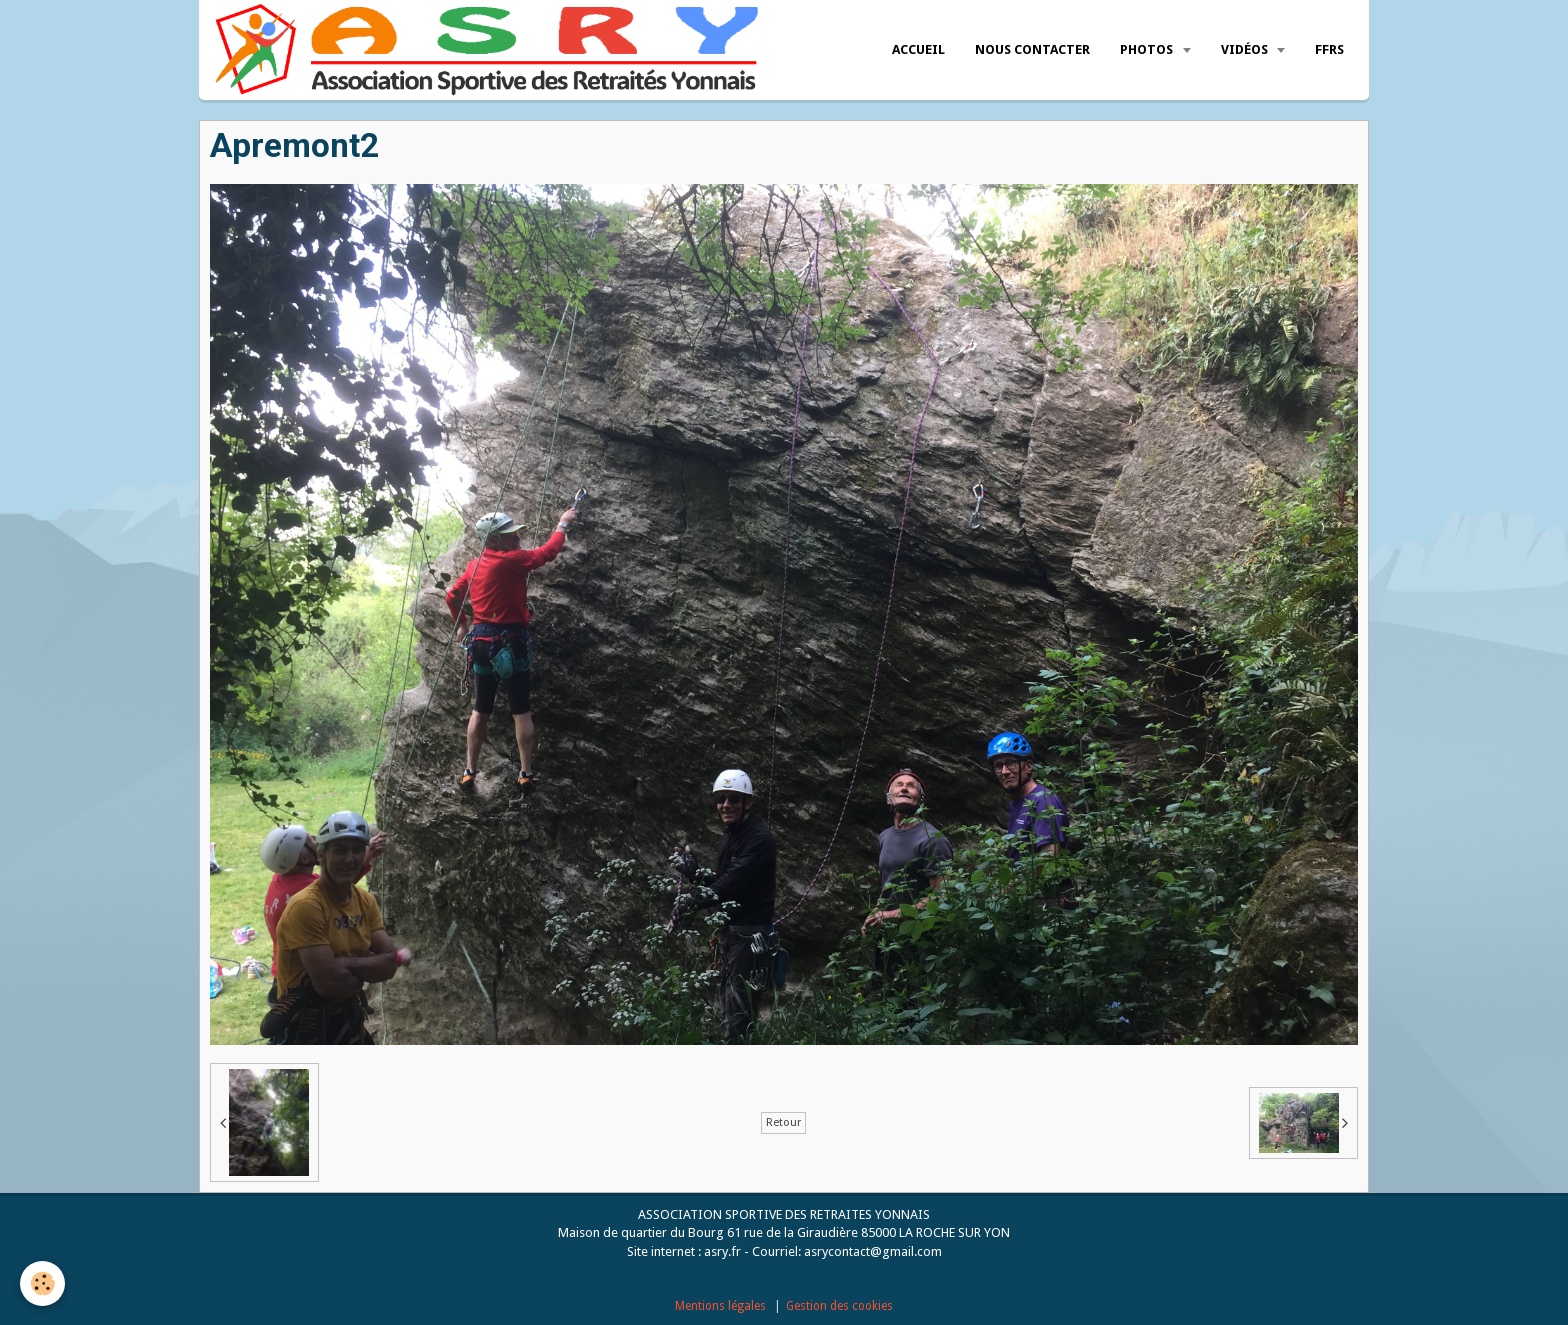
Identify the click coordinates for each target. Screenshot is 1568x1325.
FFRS (1329, 49)
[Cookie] (42, 1283)
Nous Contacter (1032, 49)
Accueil (918, 49)
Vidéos (1246, 49)
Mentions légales (720, 1306)
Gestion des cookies (839, 1306)
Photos (1148, 49)
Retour (783, 1122)
